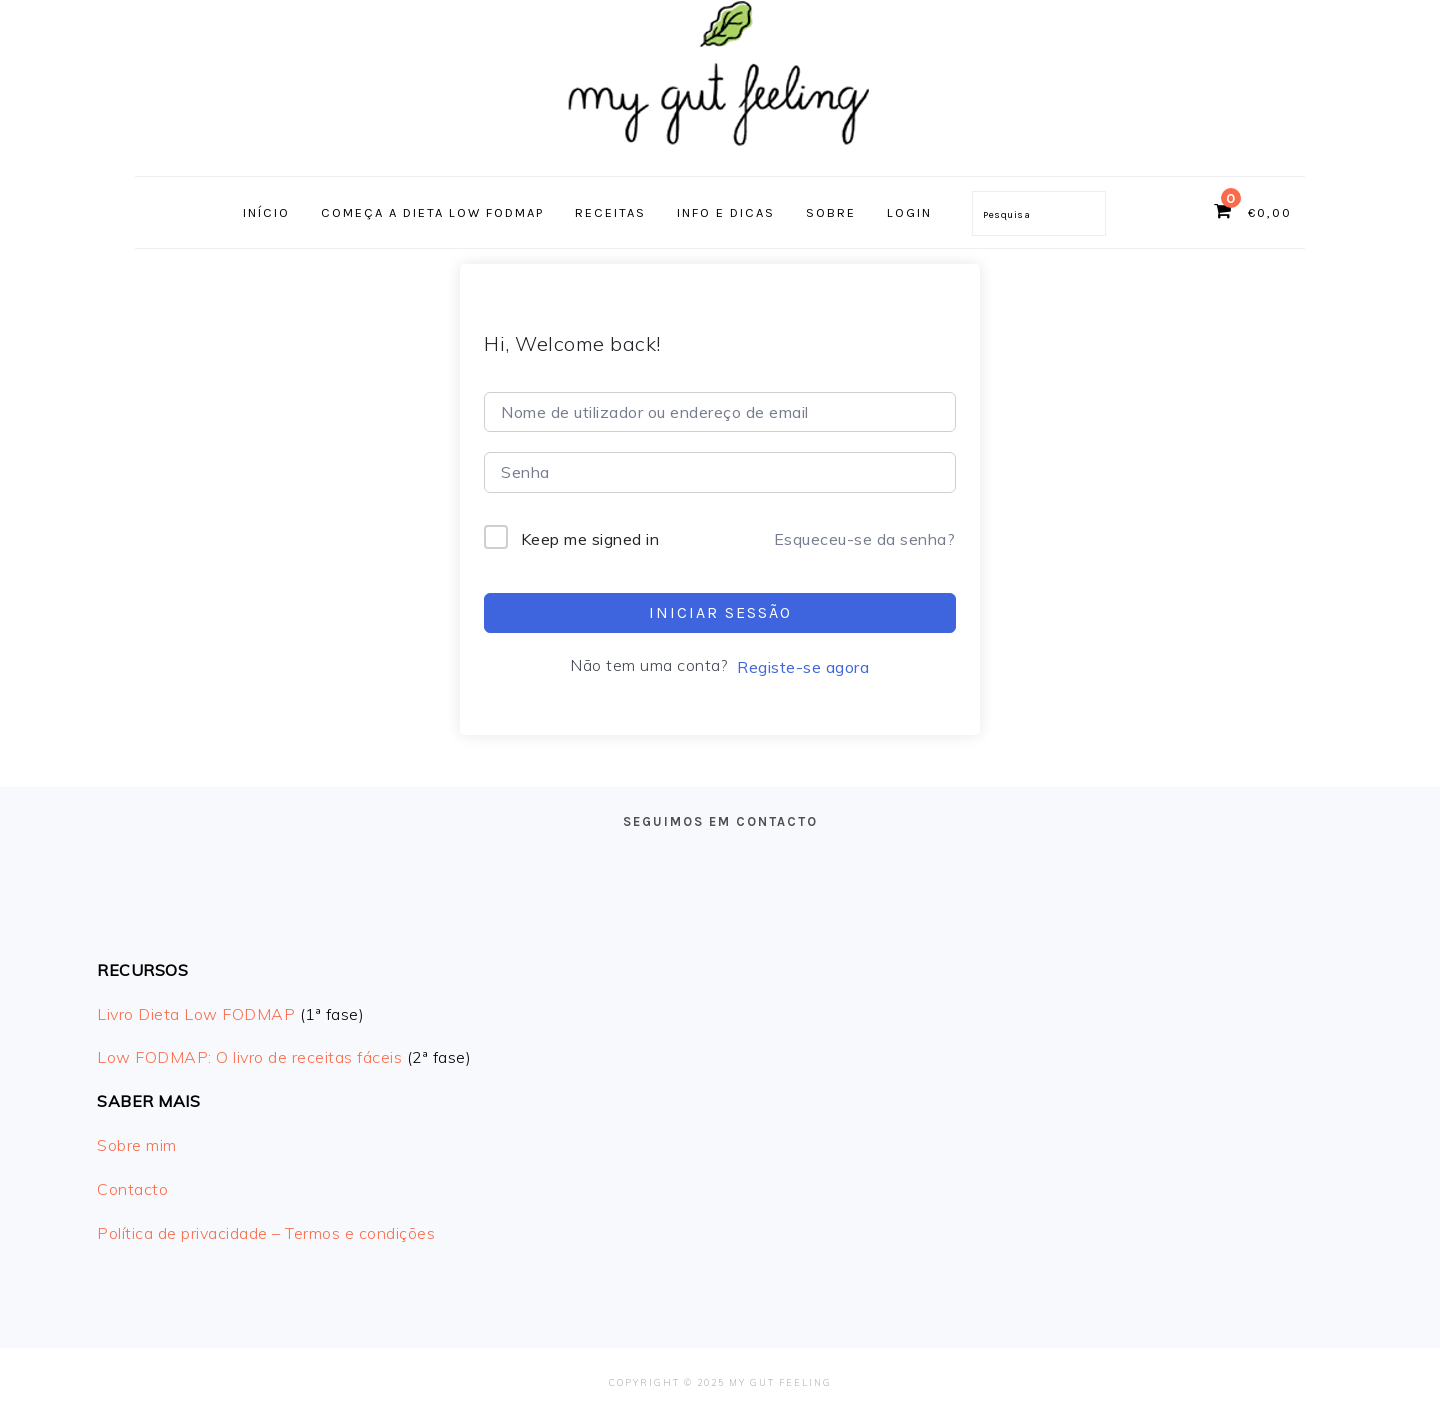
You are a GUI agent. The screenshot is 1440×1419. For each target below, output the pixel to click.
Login (909, 212)
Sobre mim (137, 1145)
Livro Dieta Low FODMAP (196, 1014)
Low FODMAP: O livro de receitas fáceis (249, 1057)
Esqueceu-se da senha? (865, 539)
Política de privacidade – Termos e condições (266, 1233)
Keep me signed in (590, 539)
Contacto (132, 1189)
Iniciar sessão (720, 612)
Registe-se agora (803, 667)
